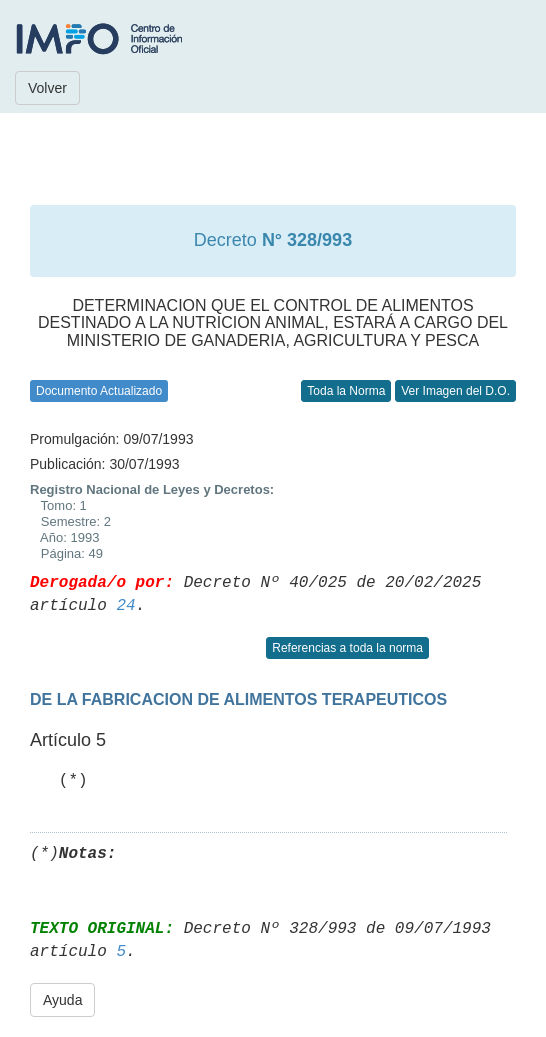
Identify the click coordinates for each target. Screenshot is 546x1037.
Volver (47, 88)
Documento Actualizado (99, 391)
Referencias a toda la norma (347, 648)
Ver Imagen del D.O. (455, 391)
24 (125, 606)
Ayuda (62, 1000)
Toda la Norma (346, 391)
